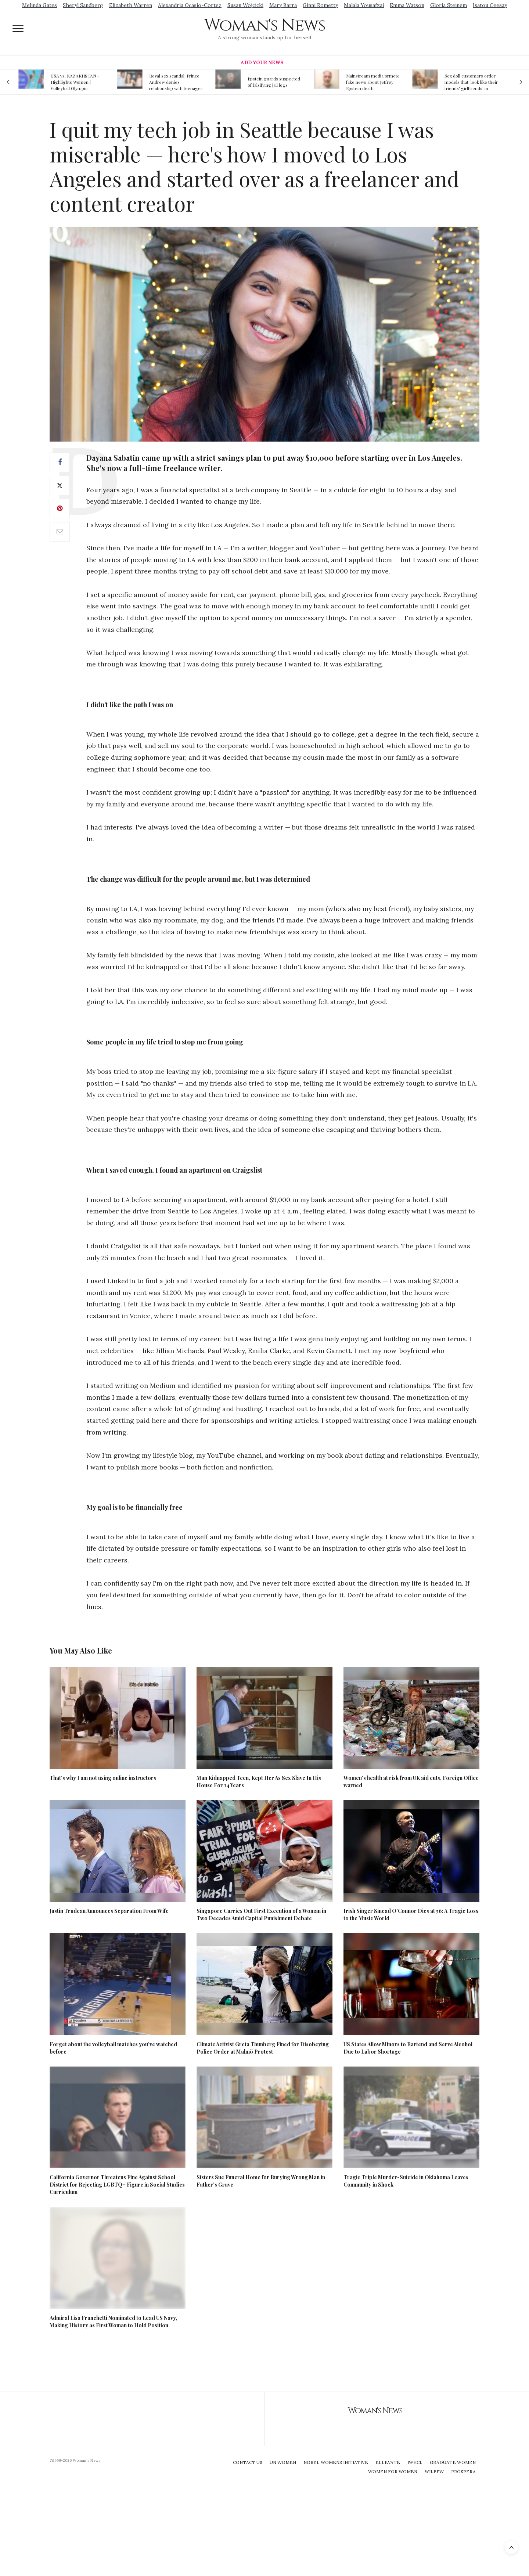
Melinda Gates (39, 5)
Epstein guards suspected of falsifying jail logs (274, 82)
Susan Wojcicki (245, 5)
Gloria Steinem (448, 5)
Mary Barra (283, 5)
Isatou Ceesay (490, 5)
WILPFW (434, 2471)
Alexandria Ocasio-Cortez (190, 5)
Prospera (463, 2471)
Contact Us (247, 2462)
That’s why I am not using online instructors (103, 1777)
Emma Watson (407, 5)
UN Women (283, 2462)
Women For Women (392, 2471)
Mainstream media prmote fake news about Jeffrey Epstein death (373, 82)
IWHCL (414, 2462)
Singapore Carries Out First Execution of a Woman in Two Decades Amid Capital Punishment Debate (261, 1914)
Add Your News (262, 63)
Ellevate (387, 2462)
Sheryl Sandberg (83, 5)
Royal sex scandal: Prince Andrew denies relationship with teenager (175, 82)
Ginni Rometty (320, 5)
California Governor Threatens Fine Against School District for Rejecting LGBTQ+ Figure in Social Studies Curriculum (117, 2184)
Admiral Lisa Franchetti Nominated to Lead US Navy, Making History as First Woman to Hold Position (113, 2321)
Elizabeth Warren (130, 5)
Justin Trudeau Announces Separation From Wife (109, 1910)
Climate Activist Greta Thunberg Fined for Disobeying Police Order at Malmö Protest (263, 2048)
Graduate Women (453, 2462)
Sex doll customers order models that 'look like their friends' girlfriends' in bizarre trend (471, 82)
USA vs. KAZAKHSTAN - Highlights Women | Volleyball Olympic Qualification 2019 (75, 82)
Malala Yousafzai (364, 5)
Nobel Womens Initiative (335, 2462)
